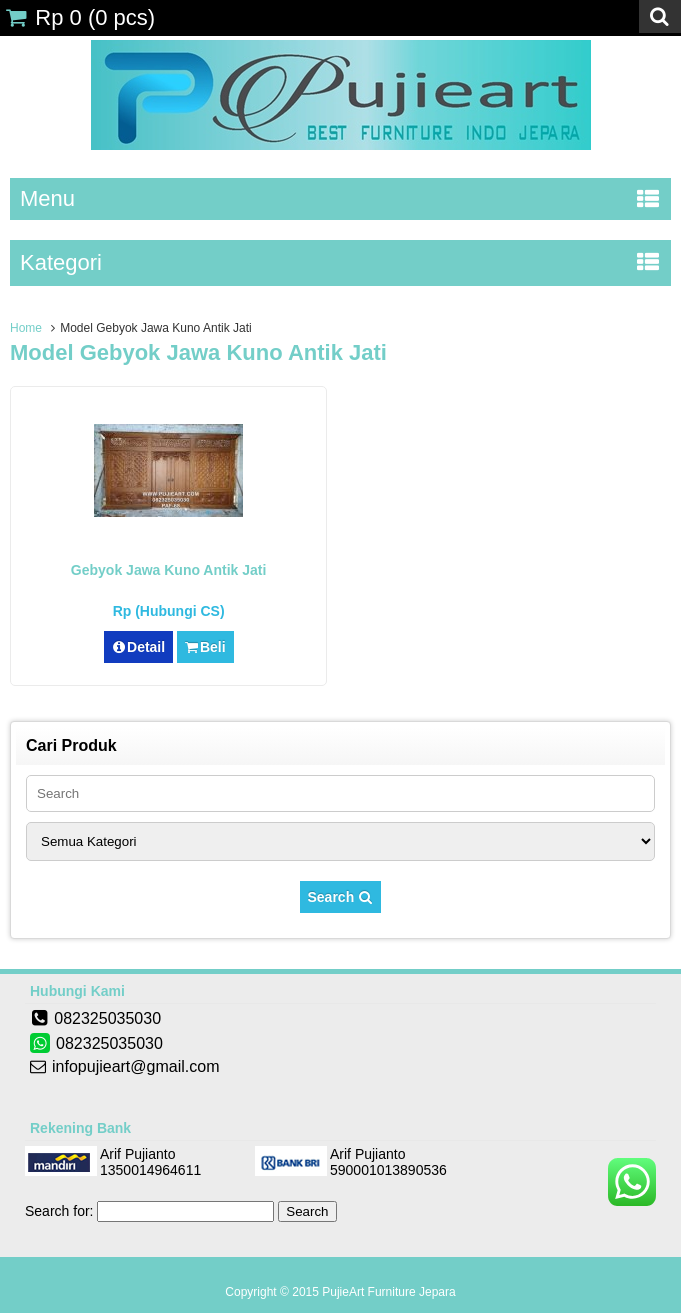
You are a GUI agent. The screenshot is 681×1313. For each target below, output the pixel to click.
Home (26, 328)
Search (341, 897)
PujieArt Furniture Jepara (388, 1292)
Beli (205, 647)
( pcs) (80, 17)
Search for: (59, 1211)
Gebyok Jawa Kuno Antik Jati (169, 570)
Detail (139, 647)
